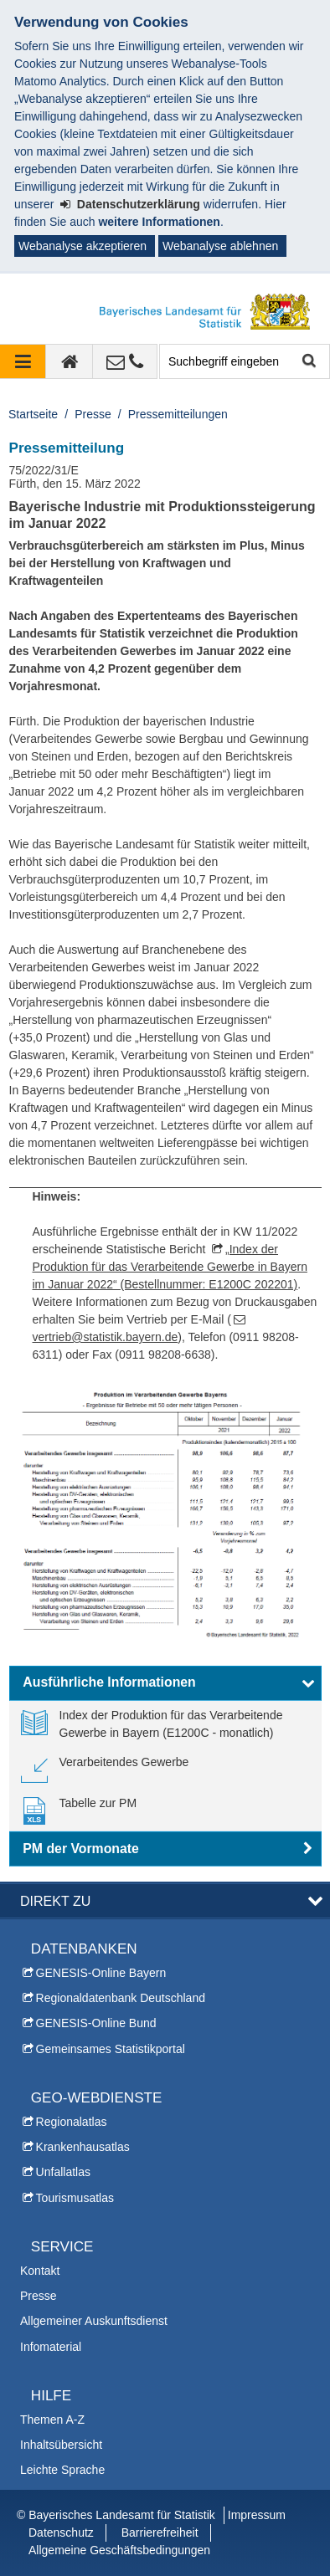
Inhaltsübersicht (61, 2444)
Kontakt (39, 2270)
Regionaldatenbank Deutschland (120, 1998)
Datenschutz (61, 2532)
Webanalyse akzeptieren (82, 246)
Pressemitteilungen (178, 414)
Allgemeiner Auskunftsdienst (94, 2321)
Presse (93, 414)
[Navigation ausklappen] (23, 361)
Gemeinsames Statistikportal (110, 2049)
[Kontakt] (125, 361)
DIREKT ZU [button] (55, 1900)
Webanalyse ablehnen (220, 246)
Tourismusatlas (75, 2198)
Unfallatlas (63, 2172)
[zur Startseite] (69, 361)
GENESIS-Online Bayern (101, 1972)
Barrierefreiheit (160, 2532)
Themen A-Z (52, 2419)
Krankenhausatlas (83, 2146)
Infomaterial (50, 2346)
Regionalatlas (71, 2121)
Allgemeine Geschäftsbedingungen (119, 2550)
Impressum (257, 2515)
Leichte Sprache (62, 2469)
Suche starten (308, 362)
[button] (165, 1683)
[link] (165, 1724)
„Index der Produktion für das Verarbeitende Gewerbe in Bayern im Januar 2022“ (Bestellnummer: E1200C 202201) (170, 1266)
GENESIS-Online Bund (96, 2023)
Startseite (33, 414)
